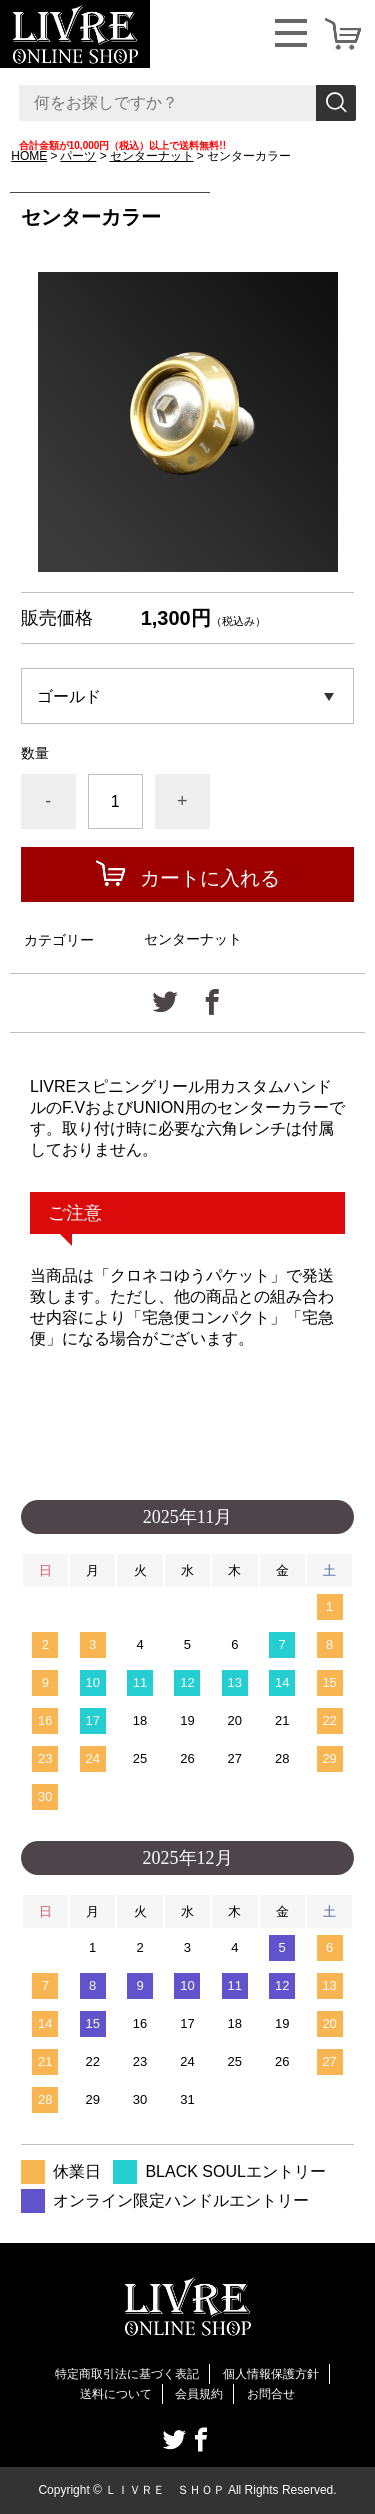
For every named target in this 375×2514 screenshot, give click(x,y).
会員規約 (199, 2394)
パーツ (78, 156)
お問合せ (271, 2394)
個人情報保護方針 (271, 2374)
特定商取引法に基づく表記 (127, 2374)
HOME (29, 156)
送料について (116, 2394)
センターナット (152, 156)
